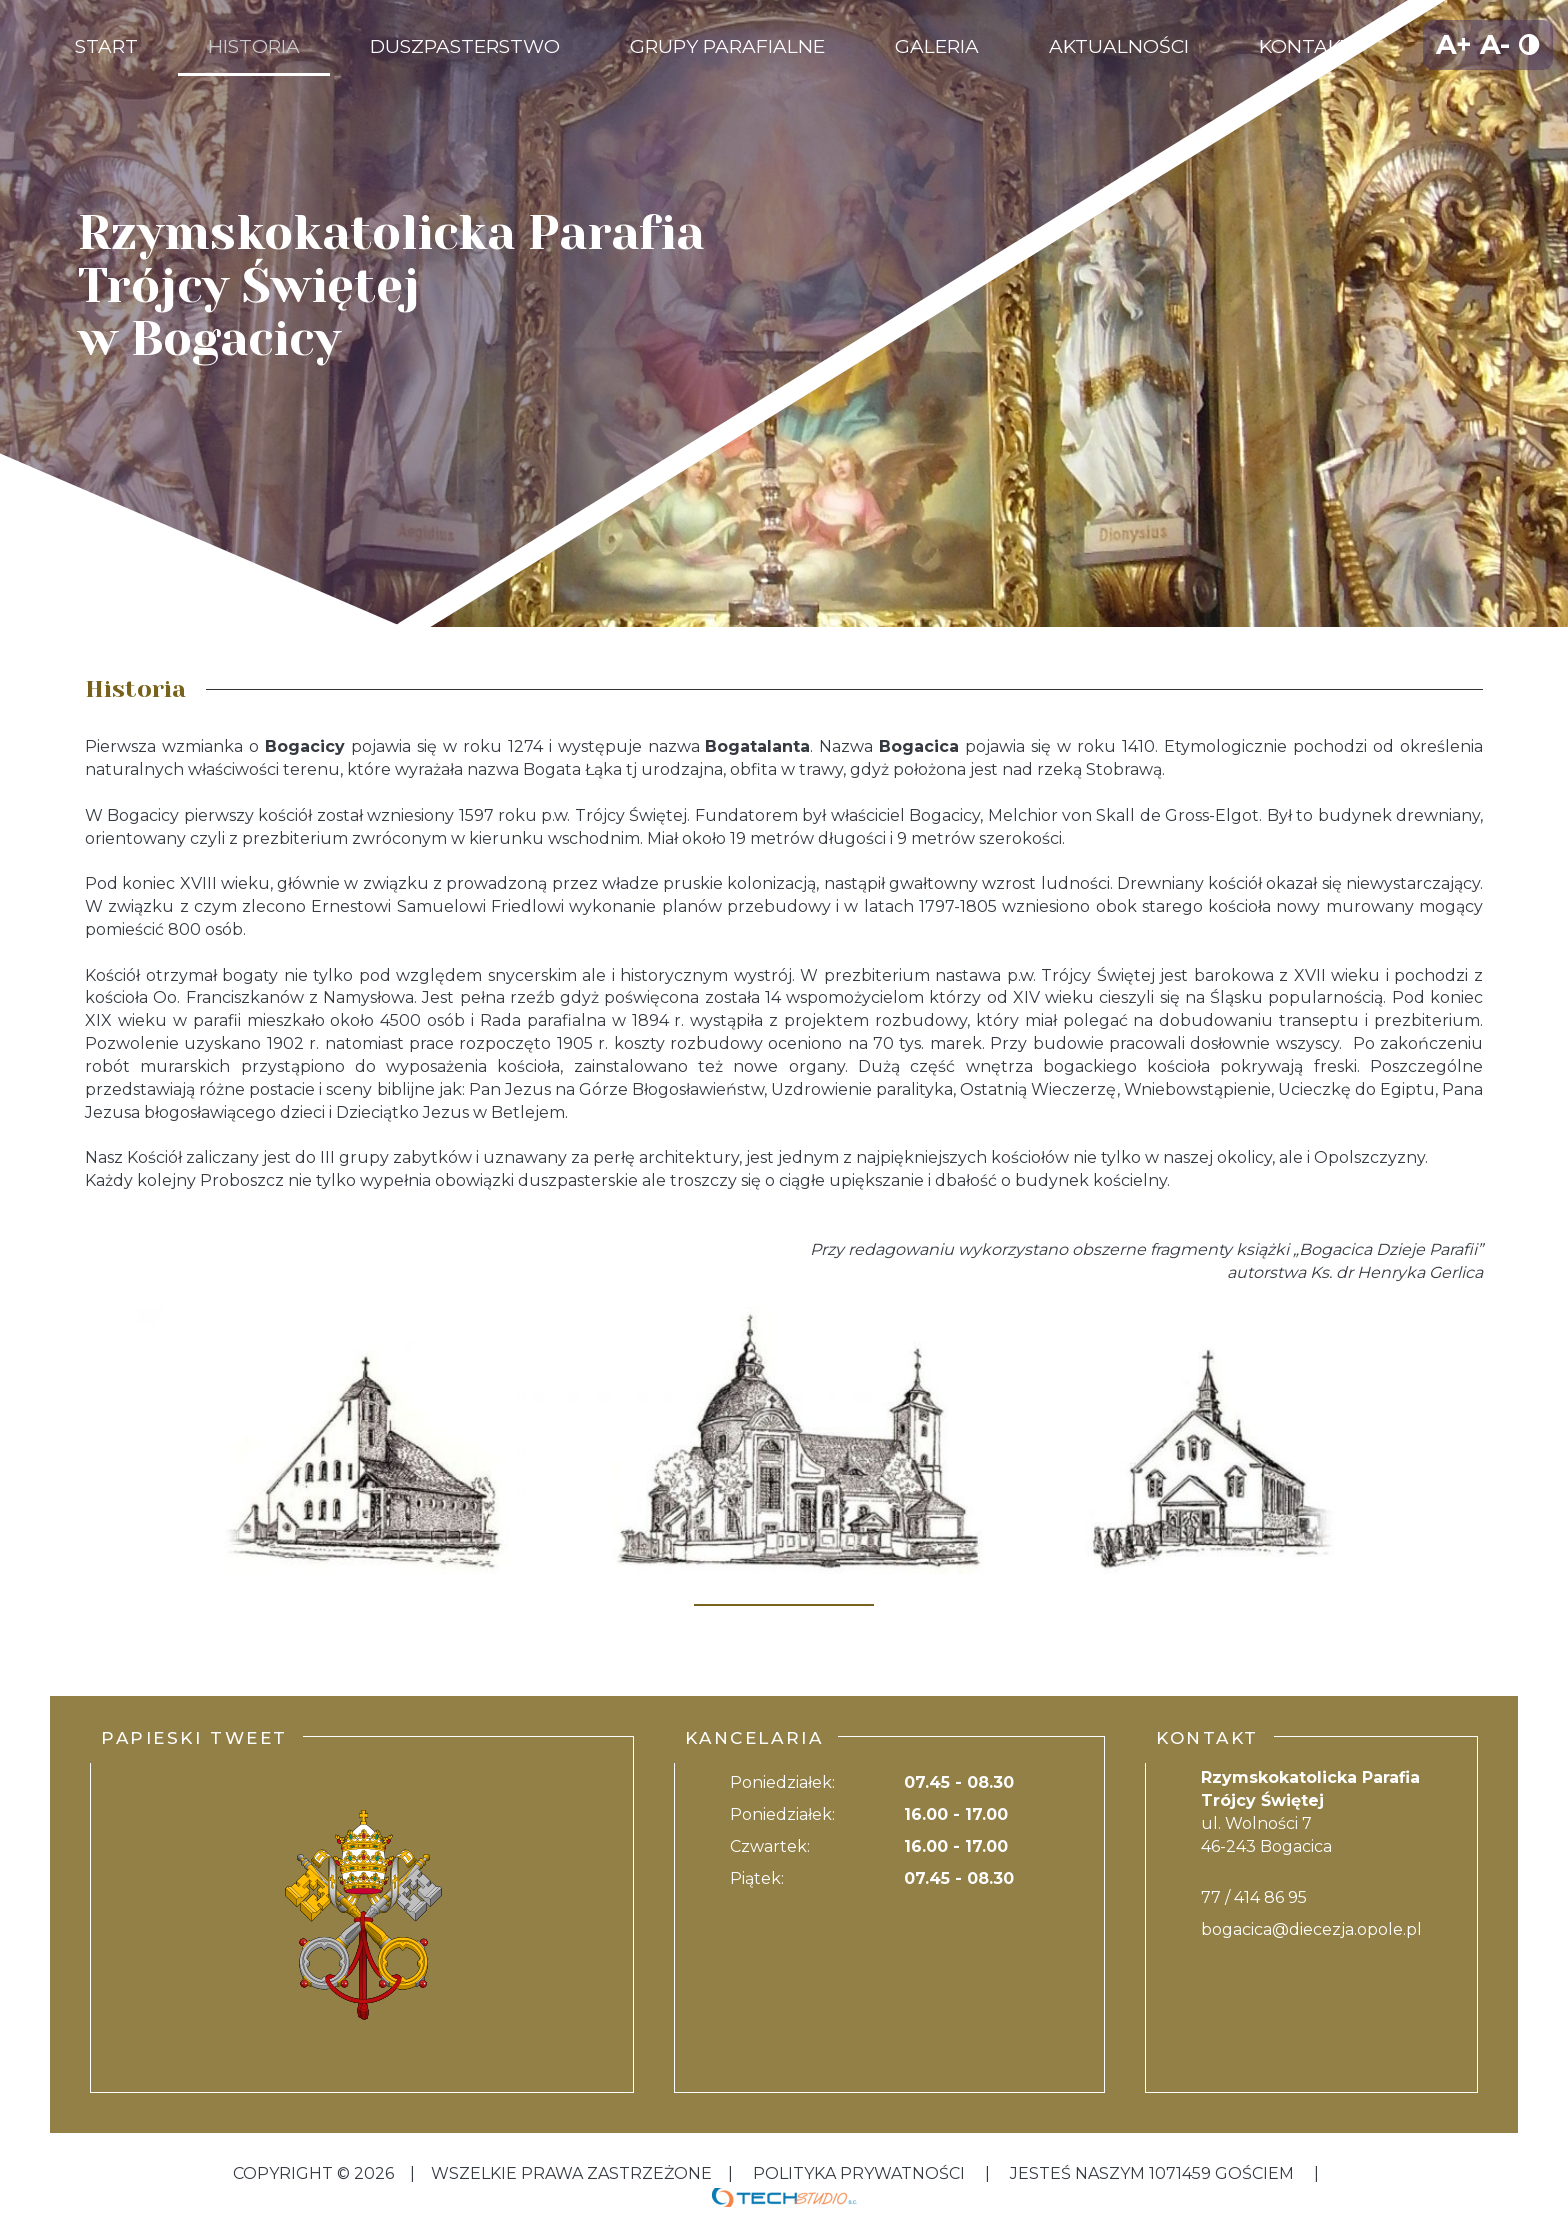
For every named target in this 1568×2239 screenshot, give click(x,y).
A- (1495, 44)
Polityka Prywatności (859, 2173)
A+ (1454, 44)
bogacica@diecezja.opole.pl (1311, 1929)
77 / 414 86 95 (1254, 1897)
